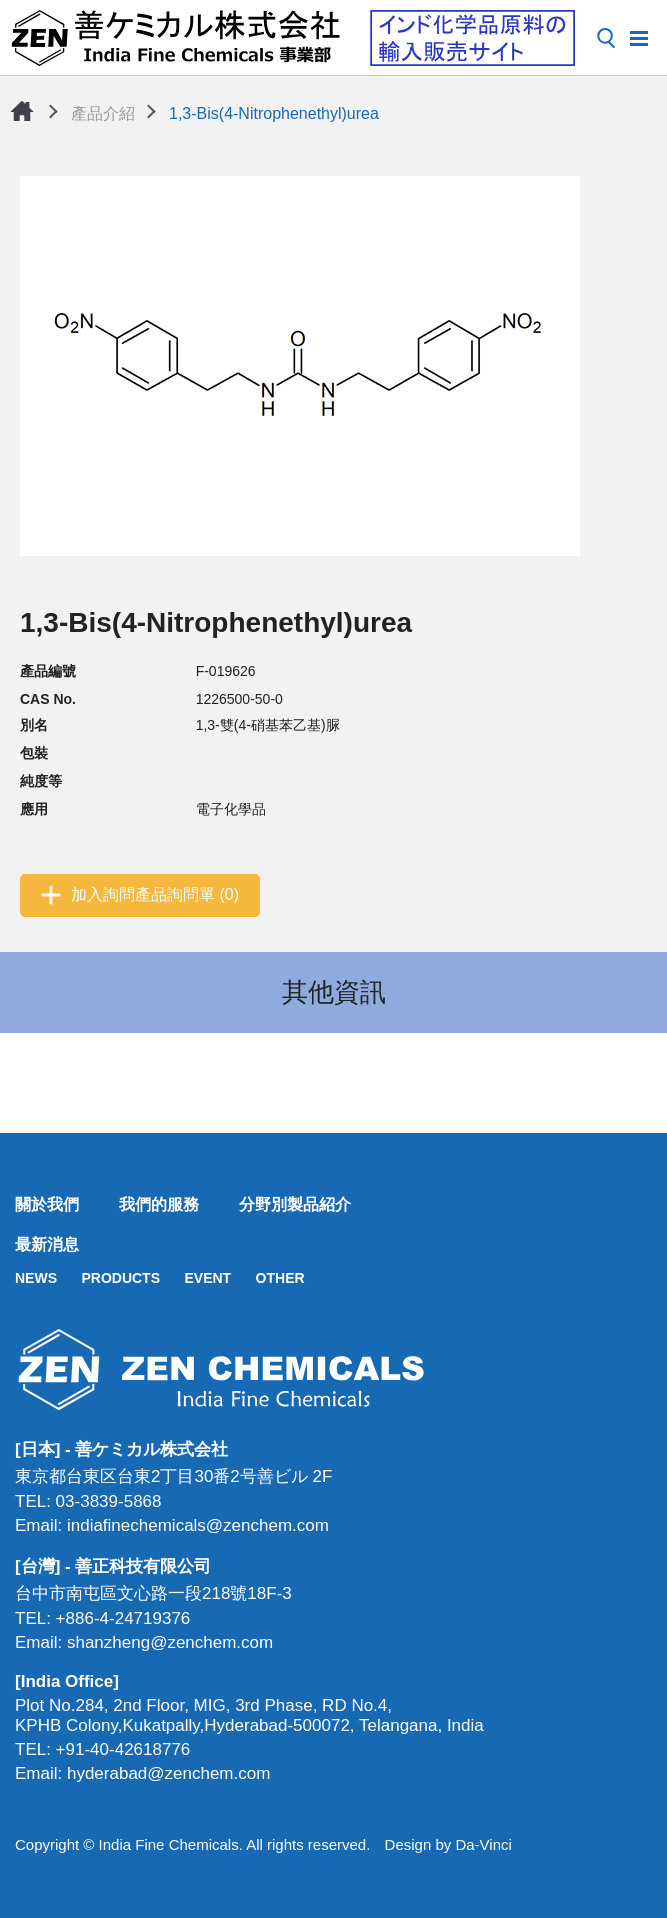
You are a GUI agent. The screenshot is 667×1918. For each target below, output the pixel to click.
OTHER (280, 1278)
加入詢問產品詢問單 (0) (155, 894)
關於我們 (47, 1204)
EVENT (207, 1278)
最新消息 (47, 1244)
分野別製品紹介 (295, 1204)
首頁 (22, 111)
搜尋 (606, 38)
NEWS (36, 1278)
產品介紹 (103, 113)
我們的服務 (159, 1204)
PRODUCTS (120, 1278)
